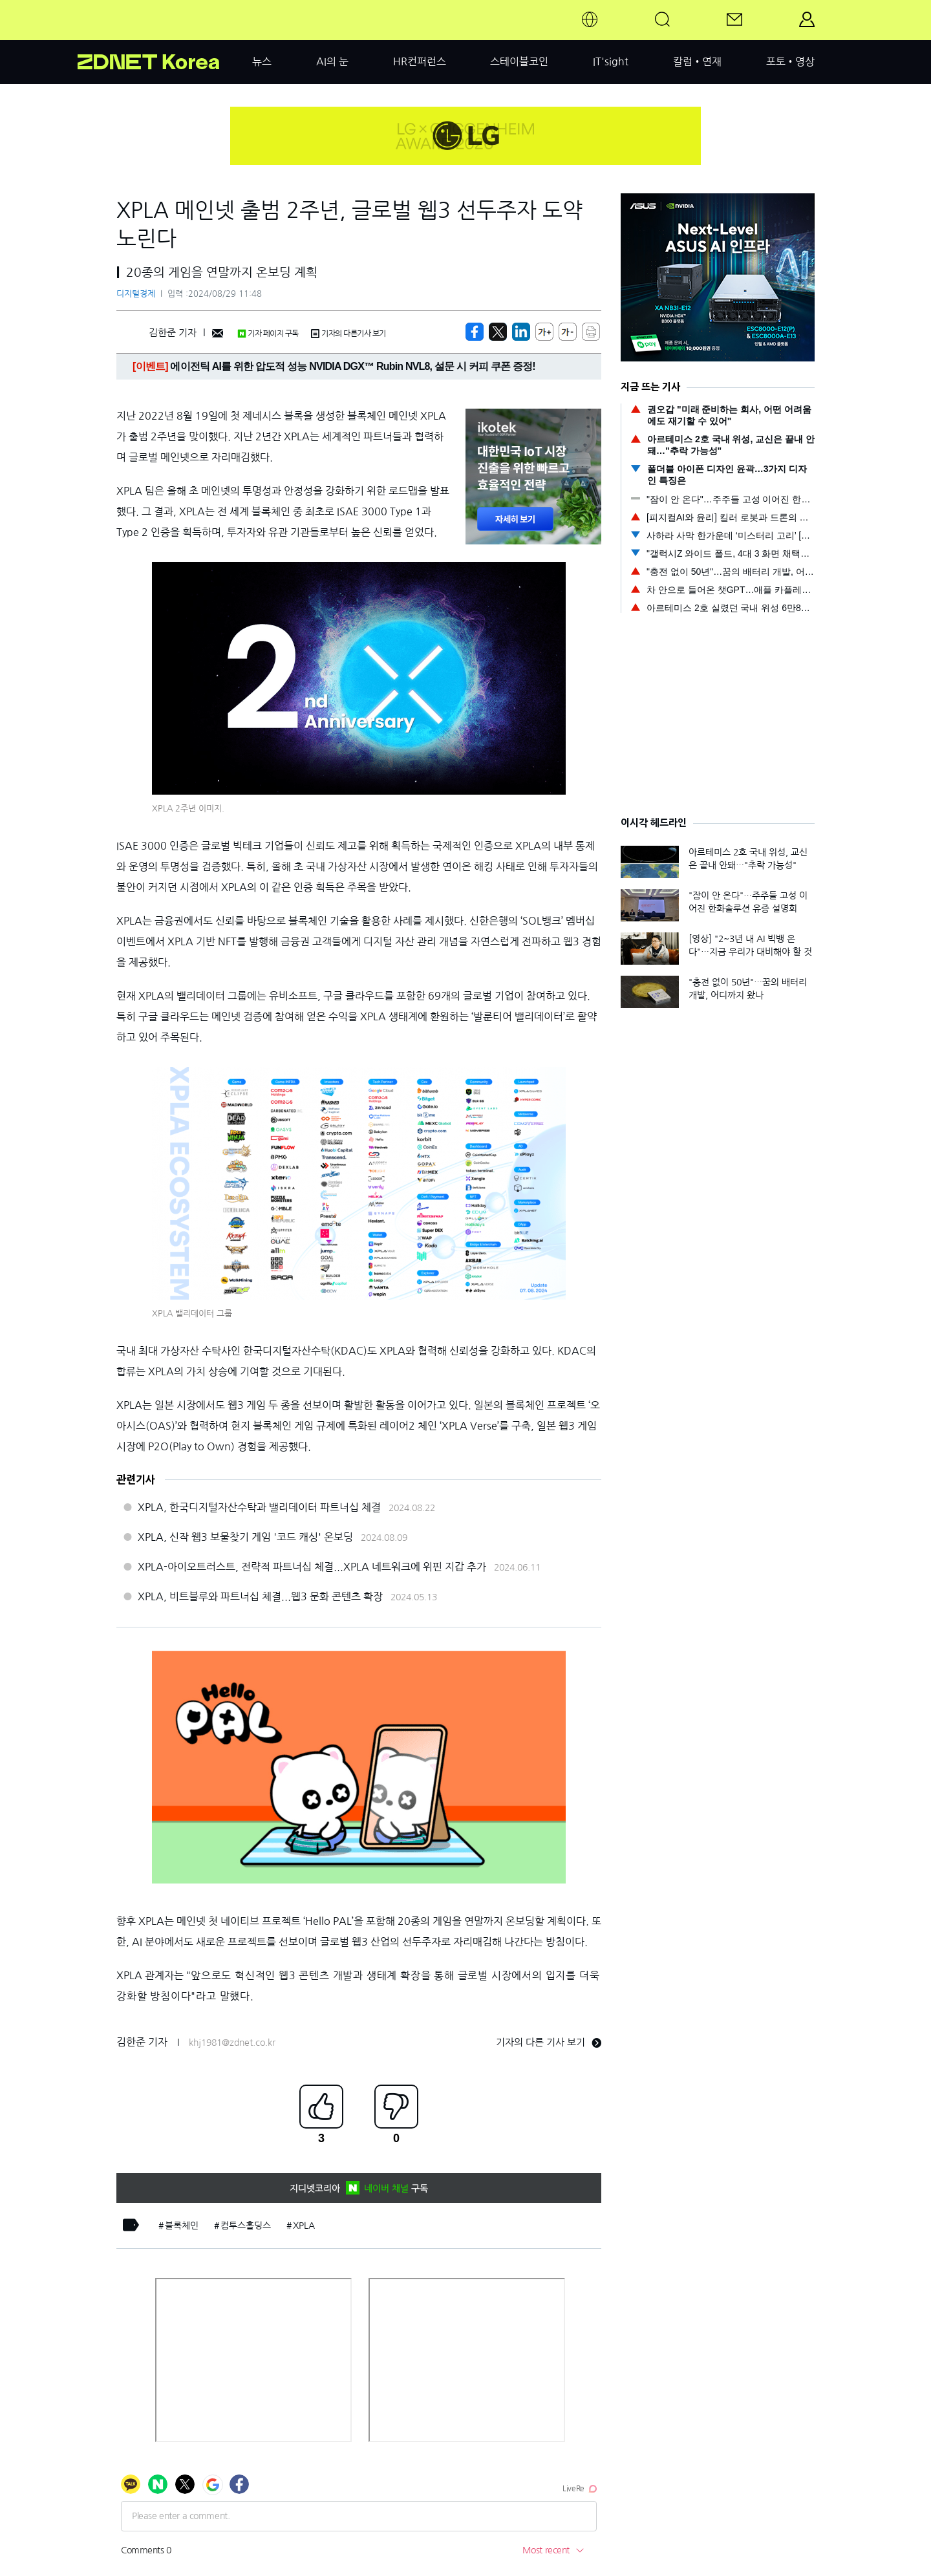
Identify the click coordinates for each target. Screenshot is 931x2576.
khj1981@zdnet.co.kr (232, 2042)
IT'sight (610, 61)
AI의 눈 (332, 61)
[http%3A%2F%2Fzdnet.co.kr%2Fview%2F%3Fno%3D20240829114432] (521, 332)
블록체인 (181, 2225)
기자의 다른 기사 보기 (548, 2042)
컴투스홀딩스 (245, 2225)
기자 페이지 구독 (268, 334)
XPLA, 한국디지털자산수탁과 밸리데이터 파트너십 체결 (259, 1507)
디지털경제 (135, 294)
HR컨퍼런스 (419, 61)
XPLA (304, 2225)
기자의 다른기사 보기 (348, 334)
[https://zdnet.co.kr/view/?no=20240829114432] (475, 332)
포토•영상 (790, 61)
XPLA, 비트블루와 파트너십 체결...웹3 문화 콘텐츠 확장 (260, 1596)
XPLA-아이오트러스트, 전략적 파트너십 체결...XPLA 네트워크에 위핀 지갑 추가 (312, 1567)
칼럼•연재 (697, 61)
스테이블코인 (519, 61)
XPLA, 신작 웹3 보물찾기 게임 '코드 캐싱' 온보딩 (245, 1537)
